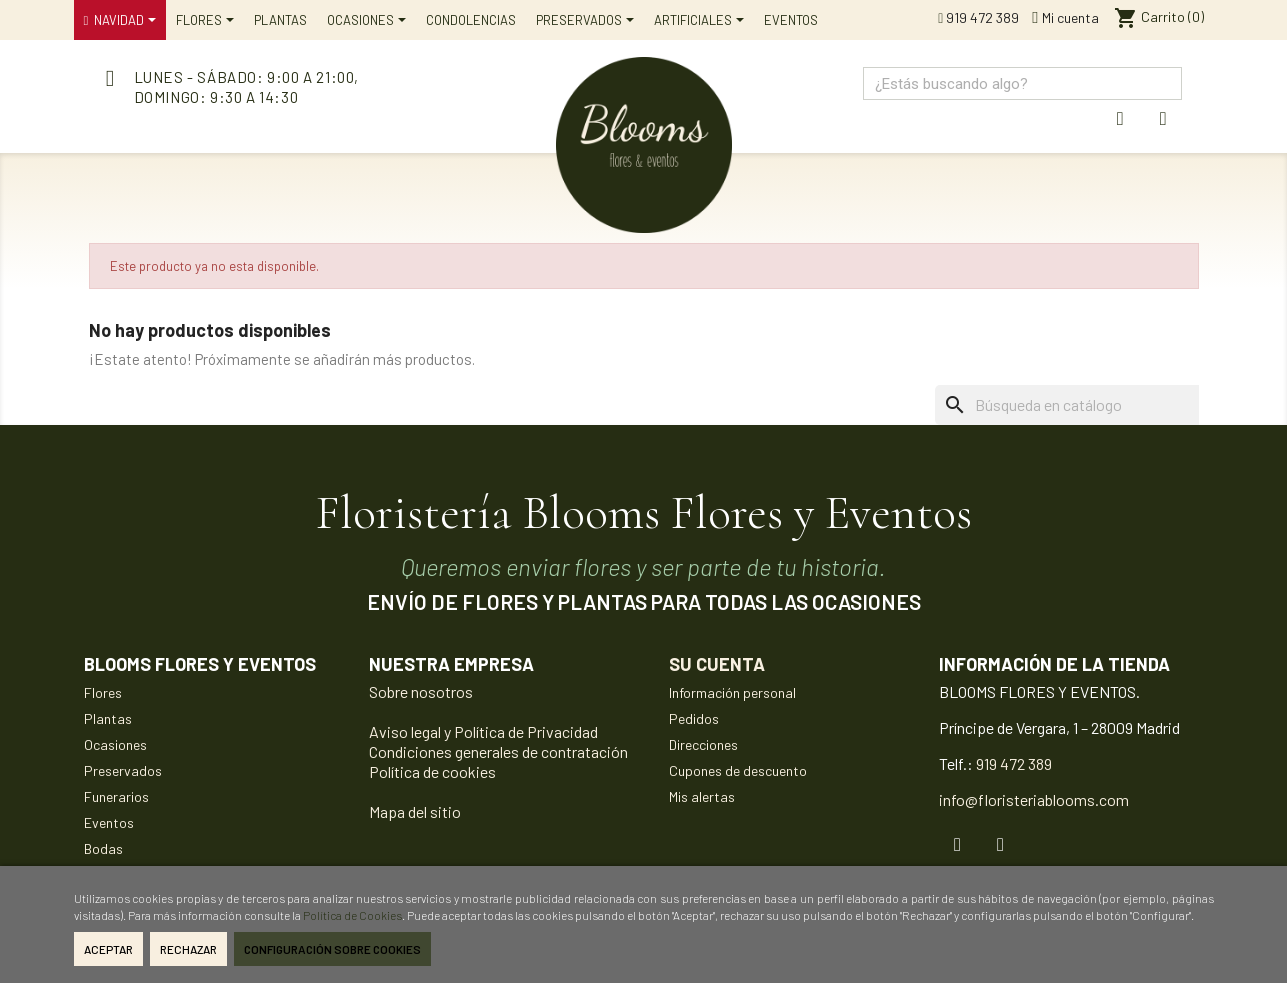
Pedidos (694, 718)
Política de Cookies (352, 915)
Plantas (108, 718)
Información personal (732, 692)
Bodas (103, 848)
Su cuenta (717, 664)
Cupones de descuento (738, 770)
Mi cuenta (1065, 17)
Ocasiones (115, 744)
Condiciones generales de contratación (498, 751)
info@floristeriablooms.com (1034, 799)
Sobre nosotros (421, 691)
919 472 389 (978, 17)
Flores (103, 692)
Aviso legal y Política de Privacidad (483, 731)
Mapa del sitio (415, 811)
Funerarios (116, 796)
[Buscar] (1097, 405)
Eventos (109, 822)
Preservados (123, 770)
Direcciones (703, 744)
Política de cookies (432, 771)
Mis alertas (702, 796)
